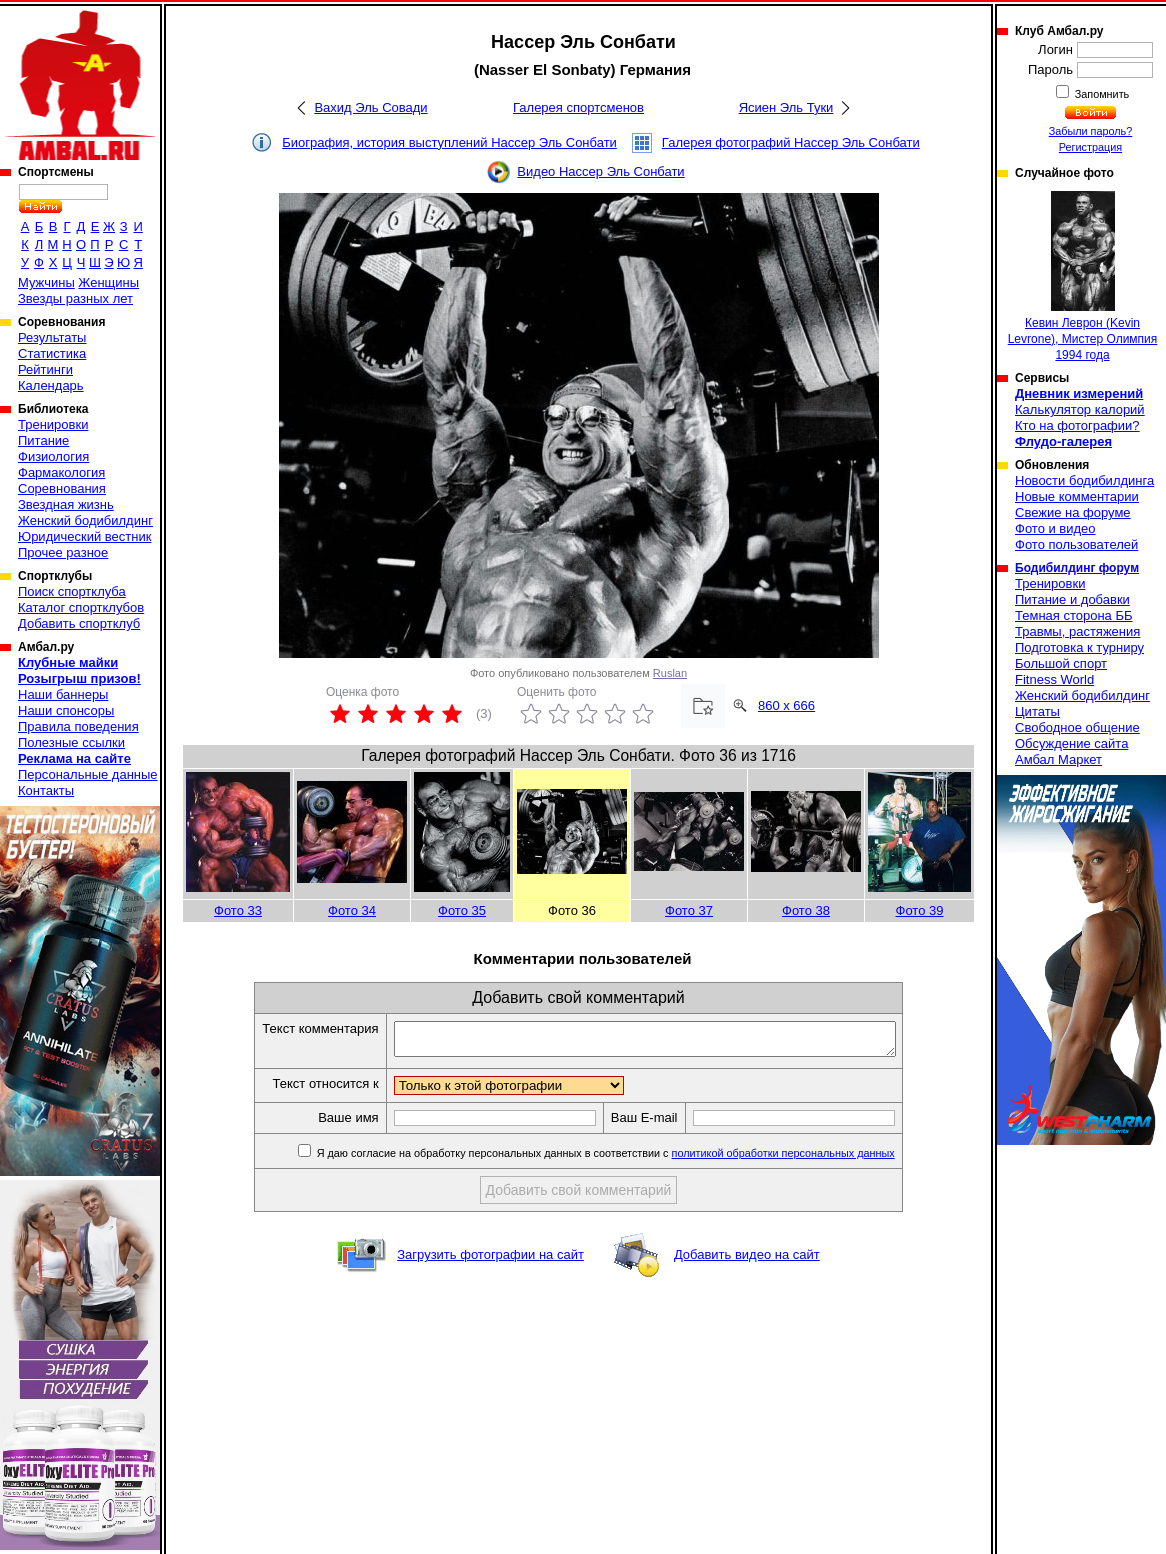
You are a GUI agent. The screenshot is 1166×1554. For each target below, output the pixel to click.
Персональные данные (88, 774)
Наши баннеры (63, 694)
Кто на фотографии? (1077, 425)
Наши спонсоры (66, 710)
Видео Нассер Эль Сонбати (600, 171)
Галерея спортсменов (578, 107)
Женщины (108, 282)
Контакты (46, 790)
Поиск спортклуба (72, 591)
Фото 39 (920, 910)
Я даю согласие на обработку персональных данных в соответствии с (634, 1159)
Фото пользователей (1076, 544)
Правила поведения (78, 726)
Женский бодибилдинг (85, 520)
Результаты (52, 337)
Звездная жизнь (66, 504)
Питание (43, 440)
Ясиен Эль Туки (786, 107)
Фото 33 (238, 910)
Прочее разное (63, 552)
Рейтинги (45, 369)
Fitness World (1054, 679)
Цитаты (1037, 711)
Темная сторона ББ (1074, 615)
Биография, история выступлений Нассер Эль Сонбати (449, 142)
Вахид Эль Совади (370, 107)
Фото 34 (352, 910)
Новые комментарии (1077, 496)
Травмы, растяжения (1077, 631)
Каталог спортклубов (81, 607)
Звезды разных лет (75, 298)
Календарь (51, 385)
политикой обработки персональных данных (813, 1159)
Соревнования (62, 488)
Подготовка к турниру (1079, 647)
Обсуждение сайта (1071, 743)
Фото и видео (1055, 528)
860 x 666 (786, 705)
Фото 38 (806, 910)
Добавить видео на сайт (747, 1260)
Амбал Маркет (1058, 759)
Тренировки (53, 424)
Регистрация (1090, 147)
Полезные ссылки (71, 742)
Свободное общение (1077, 727)
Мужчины (46, 282)
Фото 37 (689, 910)
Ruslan (670, 673)
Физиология (53, 456)
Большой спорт (1061, 663)
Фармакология (61, 472)
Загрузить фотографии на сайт (490, 1260)
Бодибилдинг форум (1077, 568)
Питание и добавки (1072, 599)
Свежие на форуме (1073, 512)
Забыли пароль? (1091, 131)
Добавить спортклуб (79, 623)
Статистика (52, 353)
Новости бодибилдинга (1084, 480)
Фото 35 (462, 910)
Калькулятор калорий (1080, 409)
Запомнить (1101, 94)
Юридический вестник (84, 536)
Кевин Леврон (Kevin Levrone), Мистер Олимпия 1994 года (1083, 276)
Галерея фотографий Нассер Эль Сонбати (791, 142)
